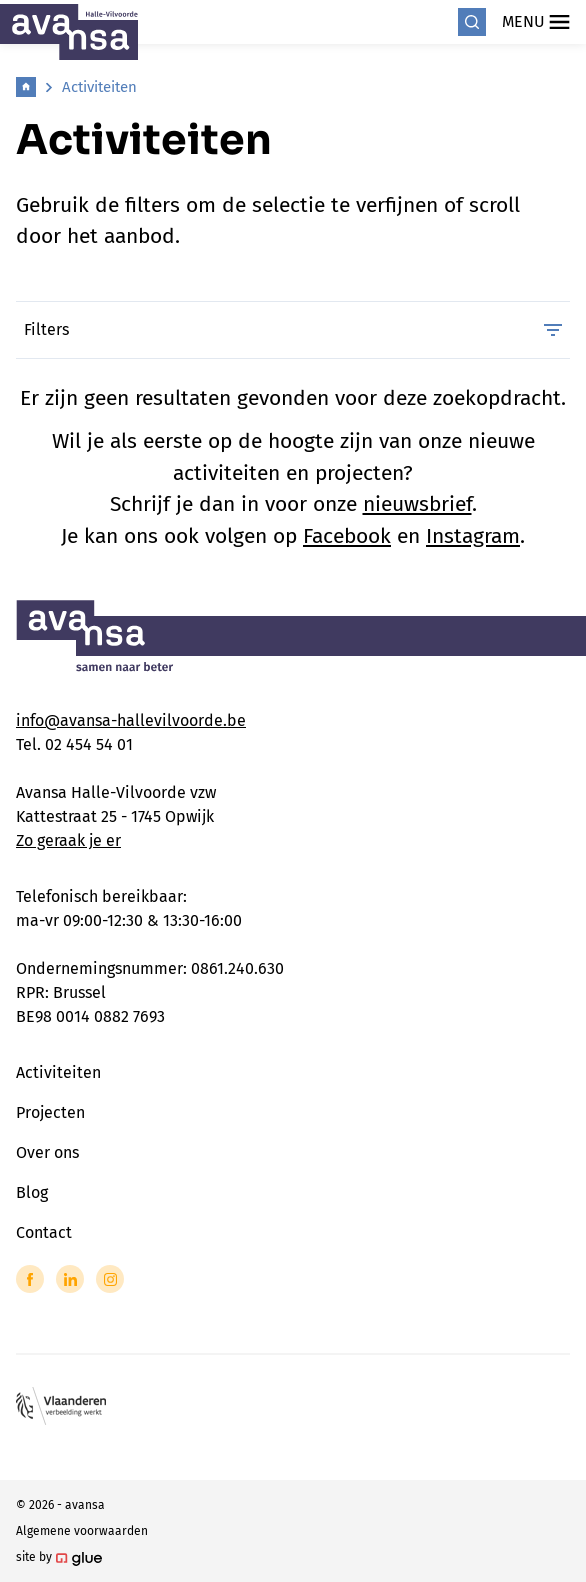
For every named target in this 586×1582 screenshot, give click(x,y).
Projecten (50, 1112)
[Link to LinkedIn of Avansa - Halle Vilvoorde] (70, 1279)
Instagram (473, 536)
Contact (44, 1232)
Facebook (347, 536)
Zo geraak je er (68, 840)
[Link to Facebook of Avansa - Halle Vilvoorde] (30, 1279)
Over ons (47, 1152)
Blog (32, 1192)
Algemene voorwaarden (82, 1531)
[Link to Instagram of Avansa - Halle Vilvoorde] (110, 1279)
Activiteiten (99, 87)
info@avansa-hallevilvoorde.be (131, 720)
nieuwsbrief (417, 504)
